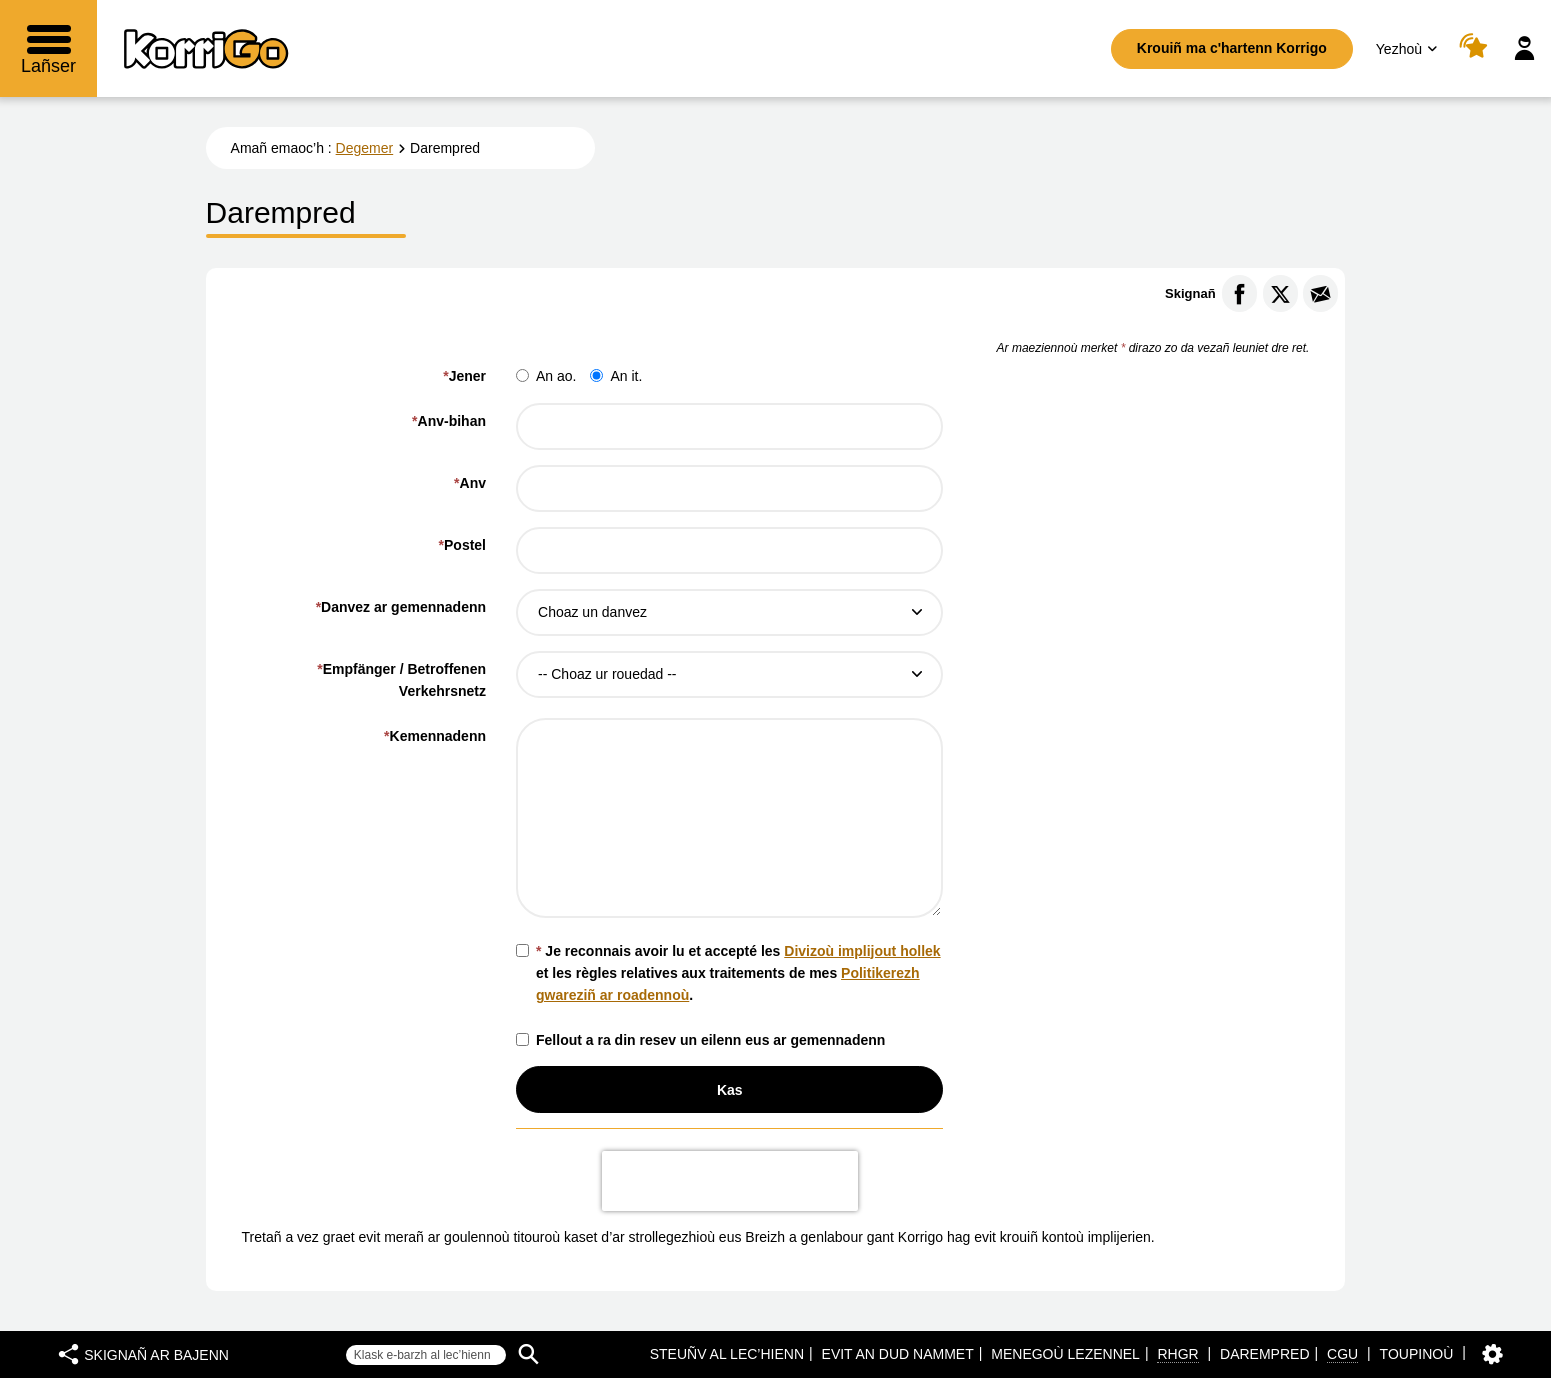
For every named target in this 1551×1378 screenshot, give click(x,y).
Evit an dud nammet (898, 1354)
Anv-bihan (449, 421)
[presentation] (730, 1181)
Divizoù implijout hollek (862, 951)
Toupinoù (1417, 1354)
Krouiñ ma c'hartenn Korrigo (1232, 48)
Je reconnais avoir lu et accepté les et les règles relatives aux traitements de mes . (728, 973)
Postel (462, 545)
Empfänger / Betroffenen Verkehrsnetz (401, 680)
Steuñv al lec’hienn (727, 1354)
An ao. (546, 376)
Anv (470, 483)
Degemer (365, 148)
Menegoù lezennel (1065, 1354)
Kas (730, 1090)
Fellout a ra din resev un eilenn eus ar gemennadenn (700, 1040)
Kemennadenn (435, 736)
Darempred (1264, 1354)
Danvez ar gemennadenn (403, 607)
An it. (616, 376)
